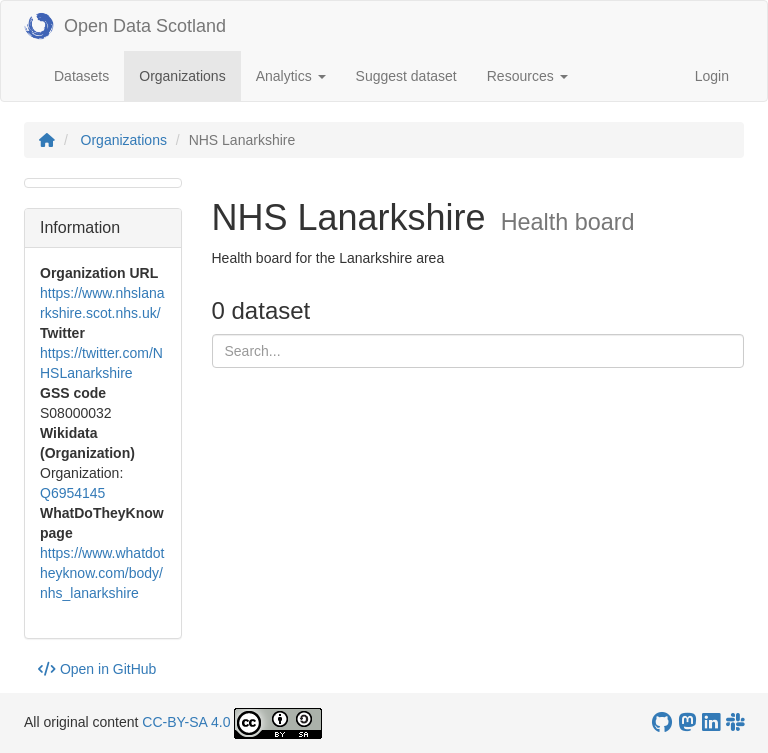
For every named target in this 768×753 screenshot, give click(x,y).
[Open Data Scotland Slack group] (735, 722)
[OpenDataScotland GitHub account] (662, 722)
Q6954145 (72, 493)
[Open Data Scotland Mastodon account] (687, 722)
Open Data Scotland (125, 26)
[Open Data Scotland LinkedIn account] (711, 722)
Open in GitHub (97, 669)
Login (712, 76)
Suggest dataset (406, 76)
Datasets (81, 76)
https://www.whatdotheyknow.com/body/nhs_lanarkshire (102, 573)
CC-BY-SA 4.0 (186, 722)
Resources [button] (527, 76)
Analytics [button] (291, 76)
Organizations (189, 74)
